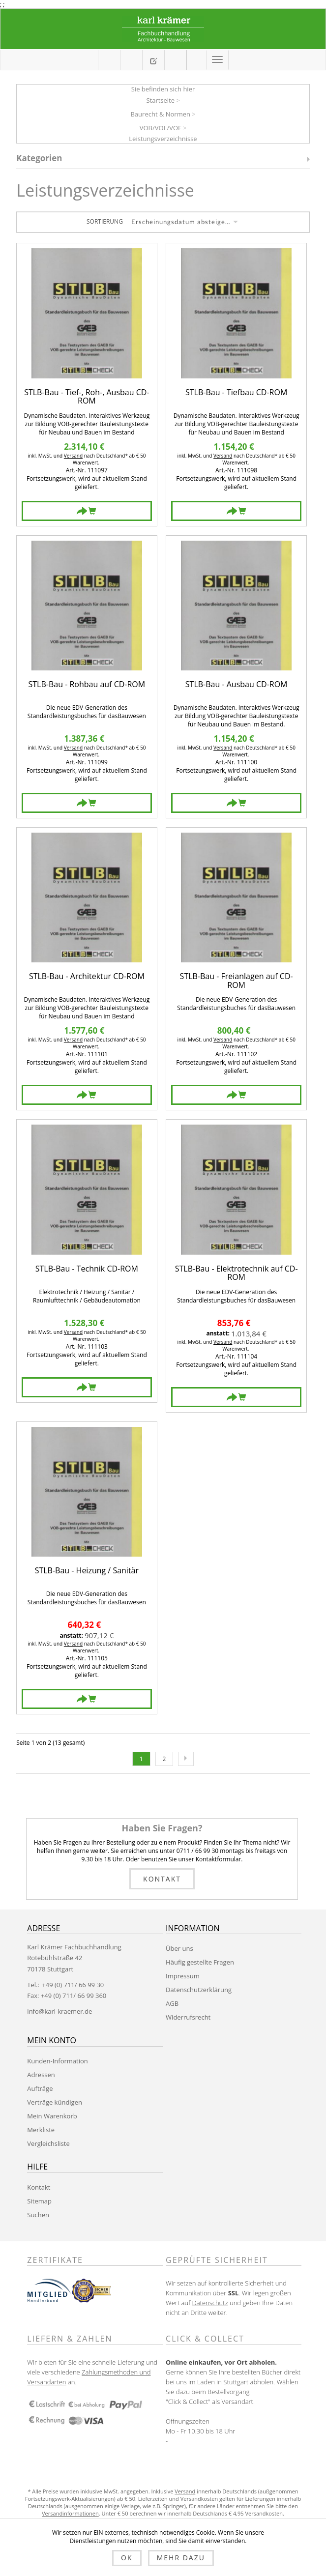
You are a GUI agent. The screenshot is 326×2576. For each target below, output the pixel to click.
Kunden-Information (57, 2060)
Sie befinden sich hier (163, 89)
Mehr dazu (181, 2557)
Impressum (183, 1975)
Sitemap (39, 2201)
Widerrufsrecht (188, 2017)
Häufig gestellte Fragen (200, 1962)
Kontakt (162, 1878)
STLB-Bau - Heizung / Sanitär (87, 1571)
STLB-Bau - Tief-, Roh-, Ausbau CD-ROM (86, 396)
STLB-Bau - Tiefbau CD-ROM (236, 393)
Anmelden (197, 59)
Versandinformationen (70, 2513)
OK (126, 2557)
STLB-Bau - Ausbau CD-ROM (236, 685)
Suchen (38, 2214)
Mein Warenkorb (131, 60)
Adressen (41, 2074)
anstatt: (218, 1333)
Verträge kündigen (54, 2102)
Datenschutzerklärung (199, 1989)
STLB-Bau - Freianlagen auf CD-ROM (236, 980)
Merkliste (41, 2129)
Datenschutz (210, 2302)
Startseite (160, 100)
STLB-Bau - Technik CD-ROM (86, 1269)
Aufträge (40, 2088)
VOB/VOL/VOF (160, 127)
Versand (73, 455)
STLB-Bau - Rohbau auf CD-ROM (87, 685)
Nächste (186, 1759)
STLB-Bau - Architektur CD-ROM (87, 977)
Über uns (179, 1948)
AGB (172, 2003)
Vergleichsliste (48, 2143)
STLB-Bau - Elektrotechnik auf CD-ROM (236, 1273)
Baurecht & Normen (160, 114)
